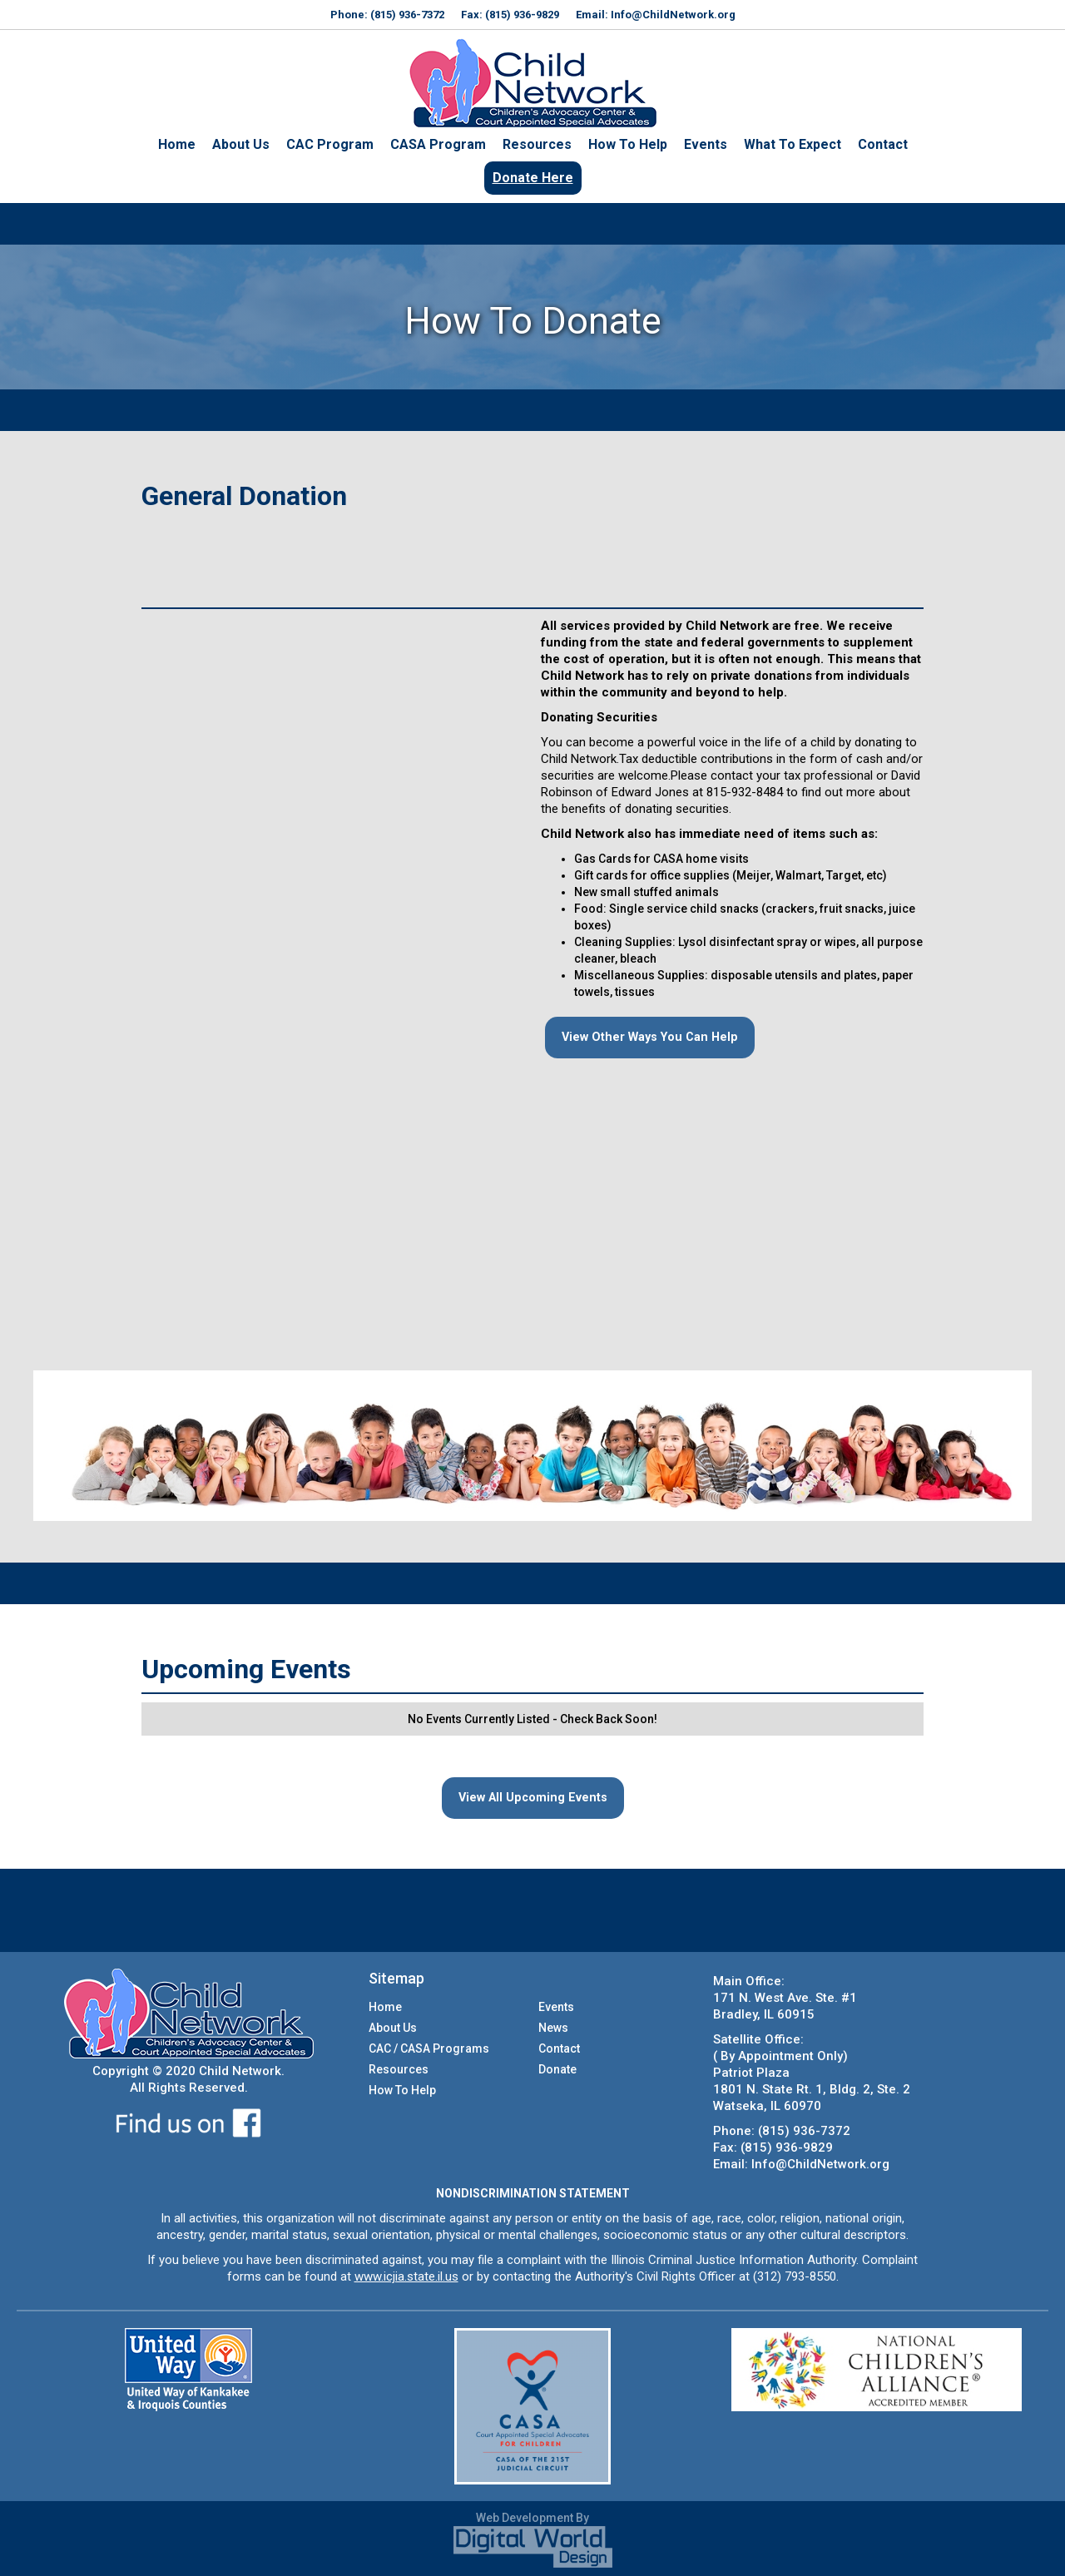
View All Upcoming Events (532, 1798)
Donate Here (533, 178)
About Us (241, 144)
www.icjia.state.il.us (406, 2276)
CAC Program (330, 144)
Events (705, 144)
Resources (537, 144)
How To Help (627, 144)
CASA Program (438, 144)
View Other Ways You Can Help (644, 1037)
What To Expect (792, 144)
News (553, 2027)
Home (177, 144)
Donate (557, 2069)
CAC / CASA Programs (429, 2048)
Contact (883, 144)
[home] (532, 83)
